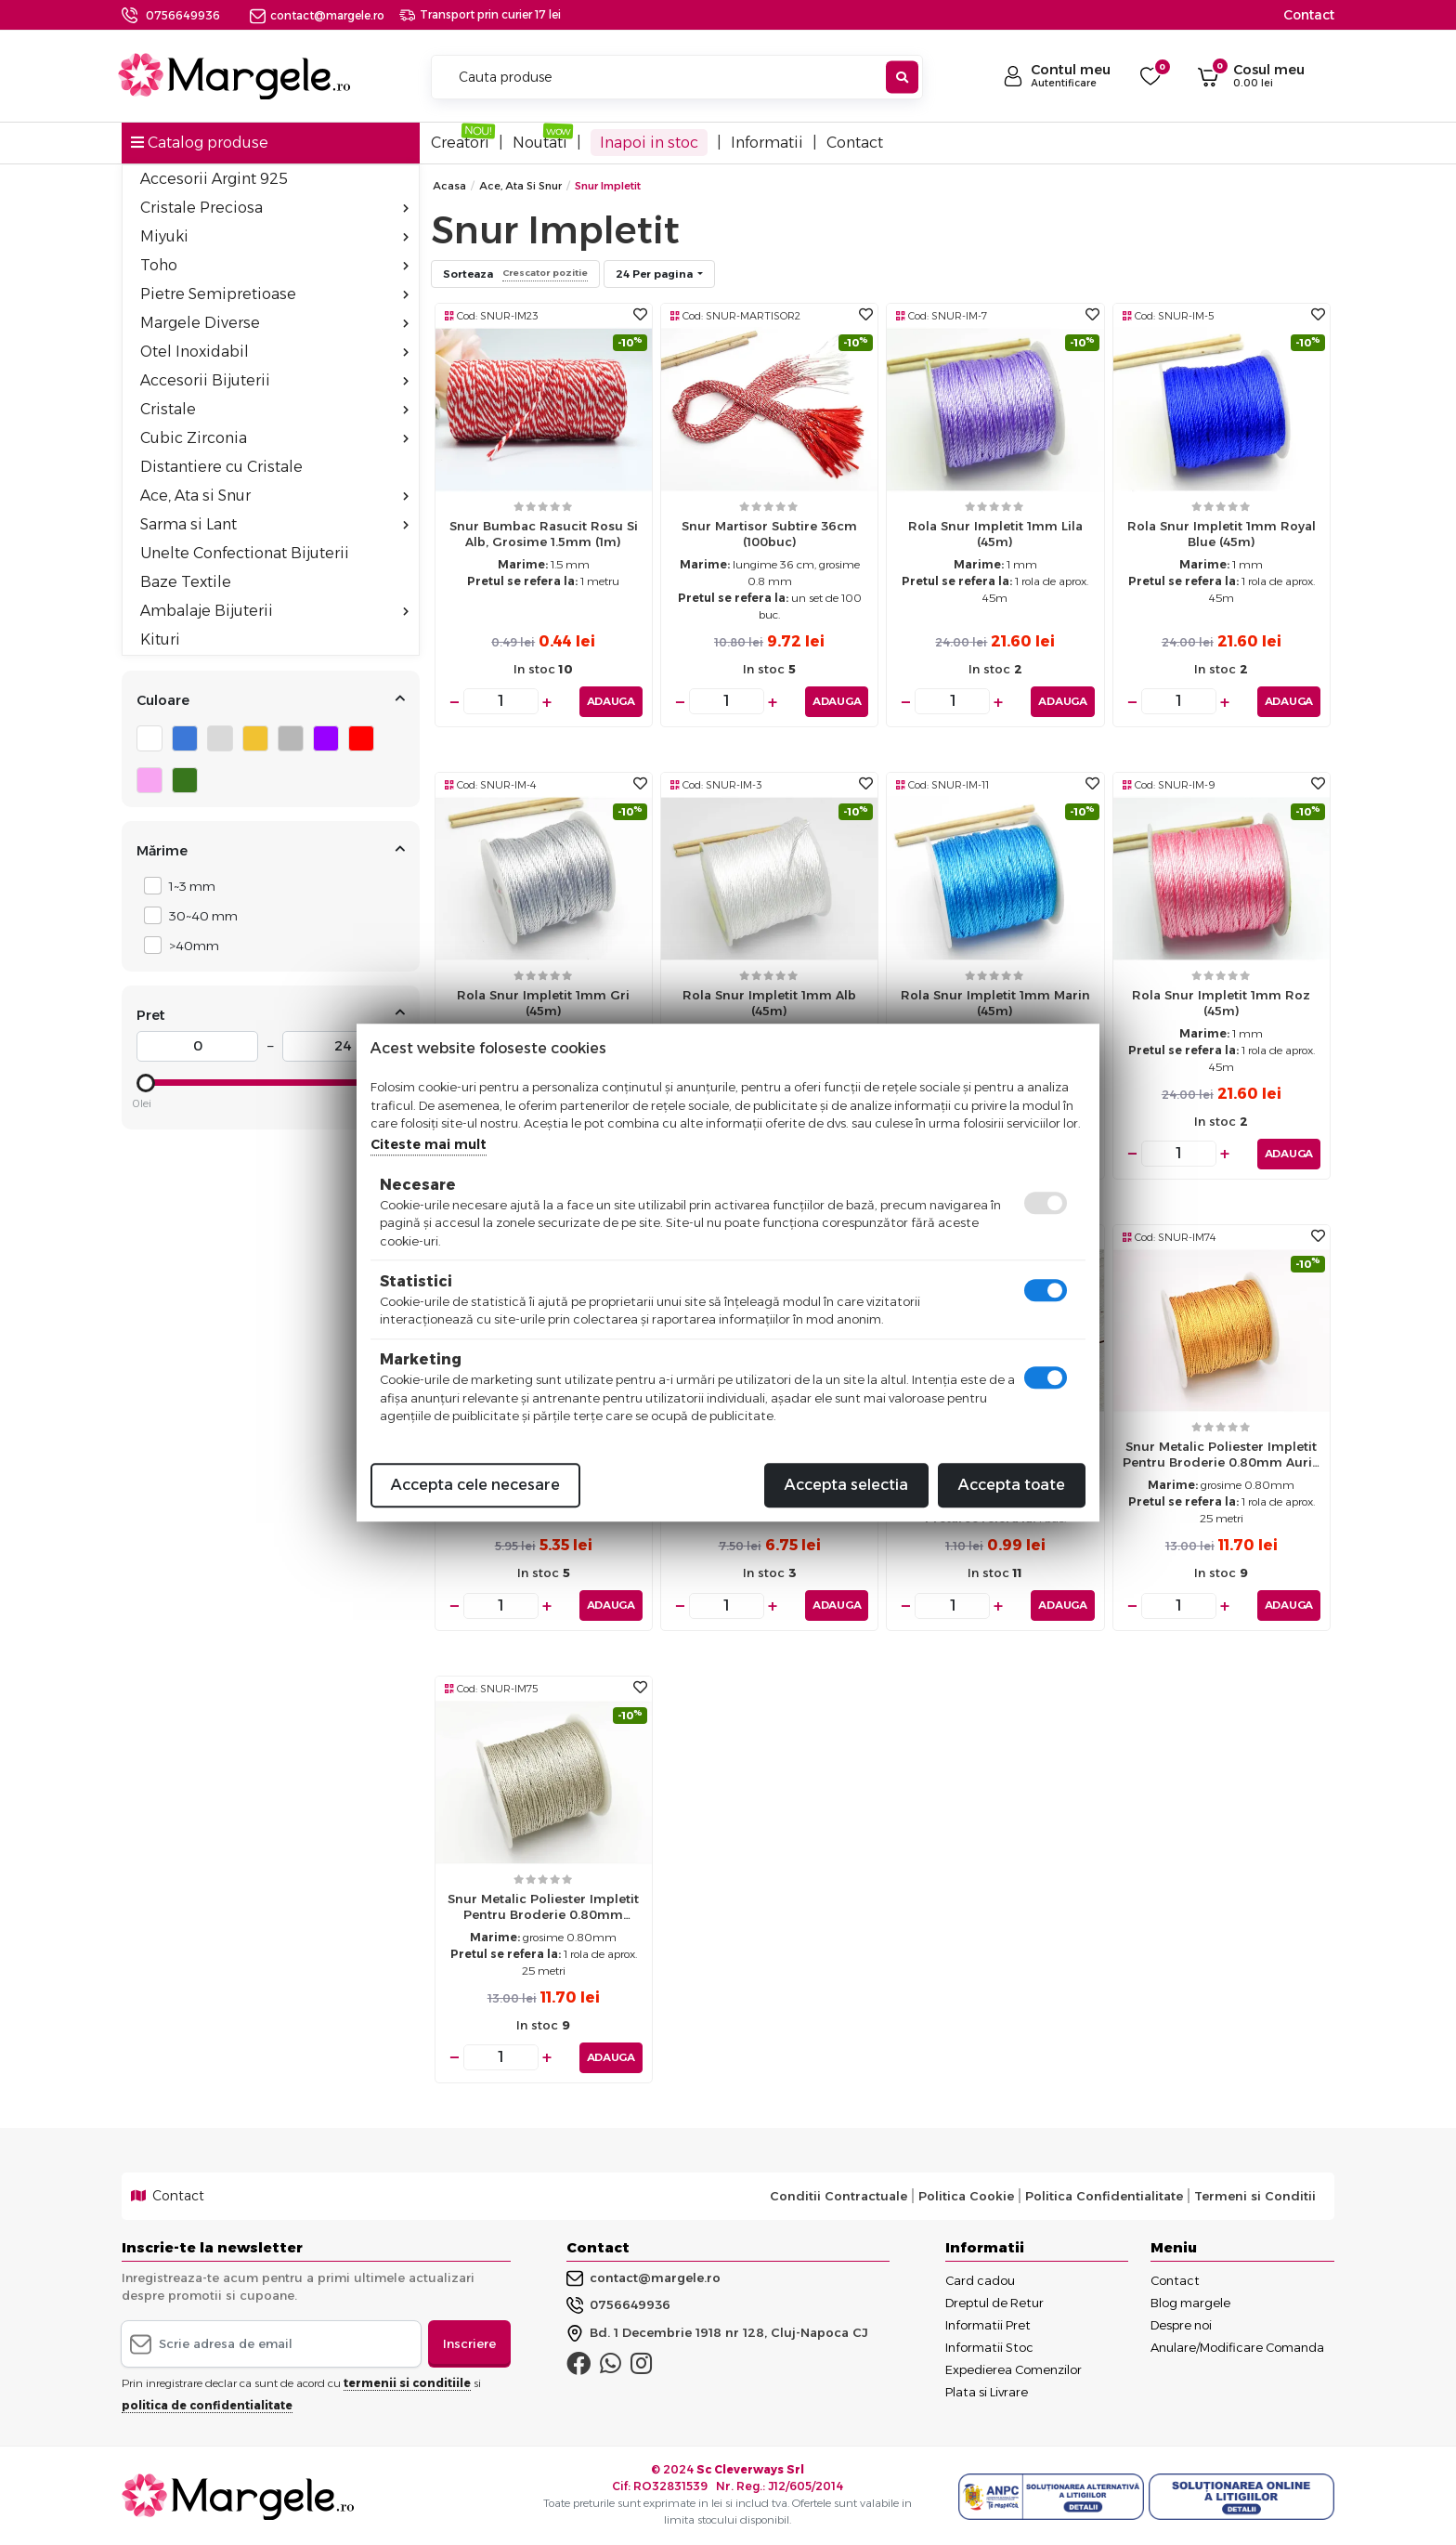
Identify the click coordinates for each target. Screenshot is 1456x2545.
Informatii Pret (988, 2323)
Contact (1308, 15)
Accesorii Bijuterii (274, 380)
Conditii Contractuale (838, 2194)
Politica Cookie (966, 2194)
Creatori (460, 142)
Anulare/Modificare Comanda (1237, 2345)
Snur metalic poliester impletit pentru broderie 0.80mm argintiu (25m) (543, 1910)
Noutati (540, 142)
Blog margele (1190, 2300)
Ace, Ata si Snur (274, 495)
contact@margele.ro (317, 15)
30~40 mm (198, 915)
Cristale (274, 409)
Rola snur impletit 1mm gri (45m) (543, 1001)
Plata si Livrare (986, 2389)
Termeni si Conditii (1255, 2194)
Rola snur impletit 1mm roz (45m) (1221, 1001)
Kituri (160, 639)
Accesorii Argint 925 (214, 179)
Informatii (767, 142)
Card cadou (980, 2278)
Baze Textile (185, 582)
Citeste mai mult (428, 1144)
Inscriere (469, 2341)
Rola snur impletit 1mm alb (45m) (769, 1001)
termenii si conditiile (407, 2382)
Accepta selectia (846, 1485)
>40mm (189, 945)
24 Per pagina (656, 274)
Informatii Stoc (989, 2345)
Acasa (449, 185)
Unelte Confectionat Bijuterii (244, 553)
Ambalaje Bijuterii (274, 611)
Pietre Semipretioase (274, 294)
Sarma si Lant (274, 524)
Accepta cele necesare (475, 1485)
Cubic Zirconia (274, 438)
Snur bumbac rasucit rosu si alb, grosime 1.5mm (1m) (543, 533)
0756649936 (183, 15)
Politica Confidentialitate (1104, 2194)
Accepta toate (1011, 1485)
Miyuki (274, 236)
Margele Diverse (274, 323)
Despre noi (1181, 2323)
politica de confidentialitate (207, 2404)
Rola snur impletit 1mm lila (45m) (995, 533)
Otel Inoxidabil (274, 351)
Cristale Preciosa (274, 207)
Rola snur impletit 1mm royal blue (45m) (1221, 533)
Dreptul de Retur (994, 2300)
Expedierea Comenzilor (1013, 2367)
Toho (274, 265)
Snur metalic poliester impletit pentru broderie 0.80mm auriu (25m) (1221, 1459)
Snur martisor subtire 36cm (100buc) (769, 533)
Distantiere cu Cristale (221, 467)
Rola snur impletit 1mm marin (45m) (995, 1001)
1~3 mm (187, 885)
